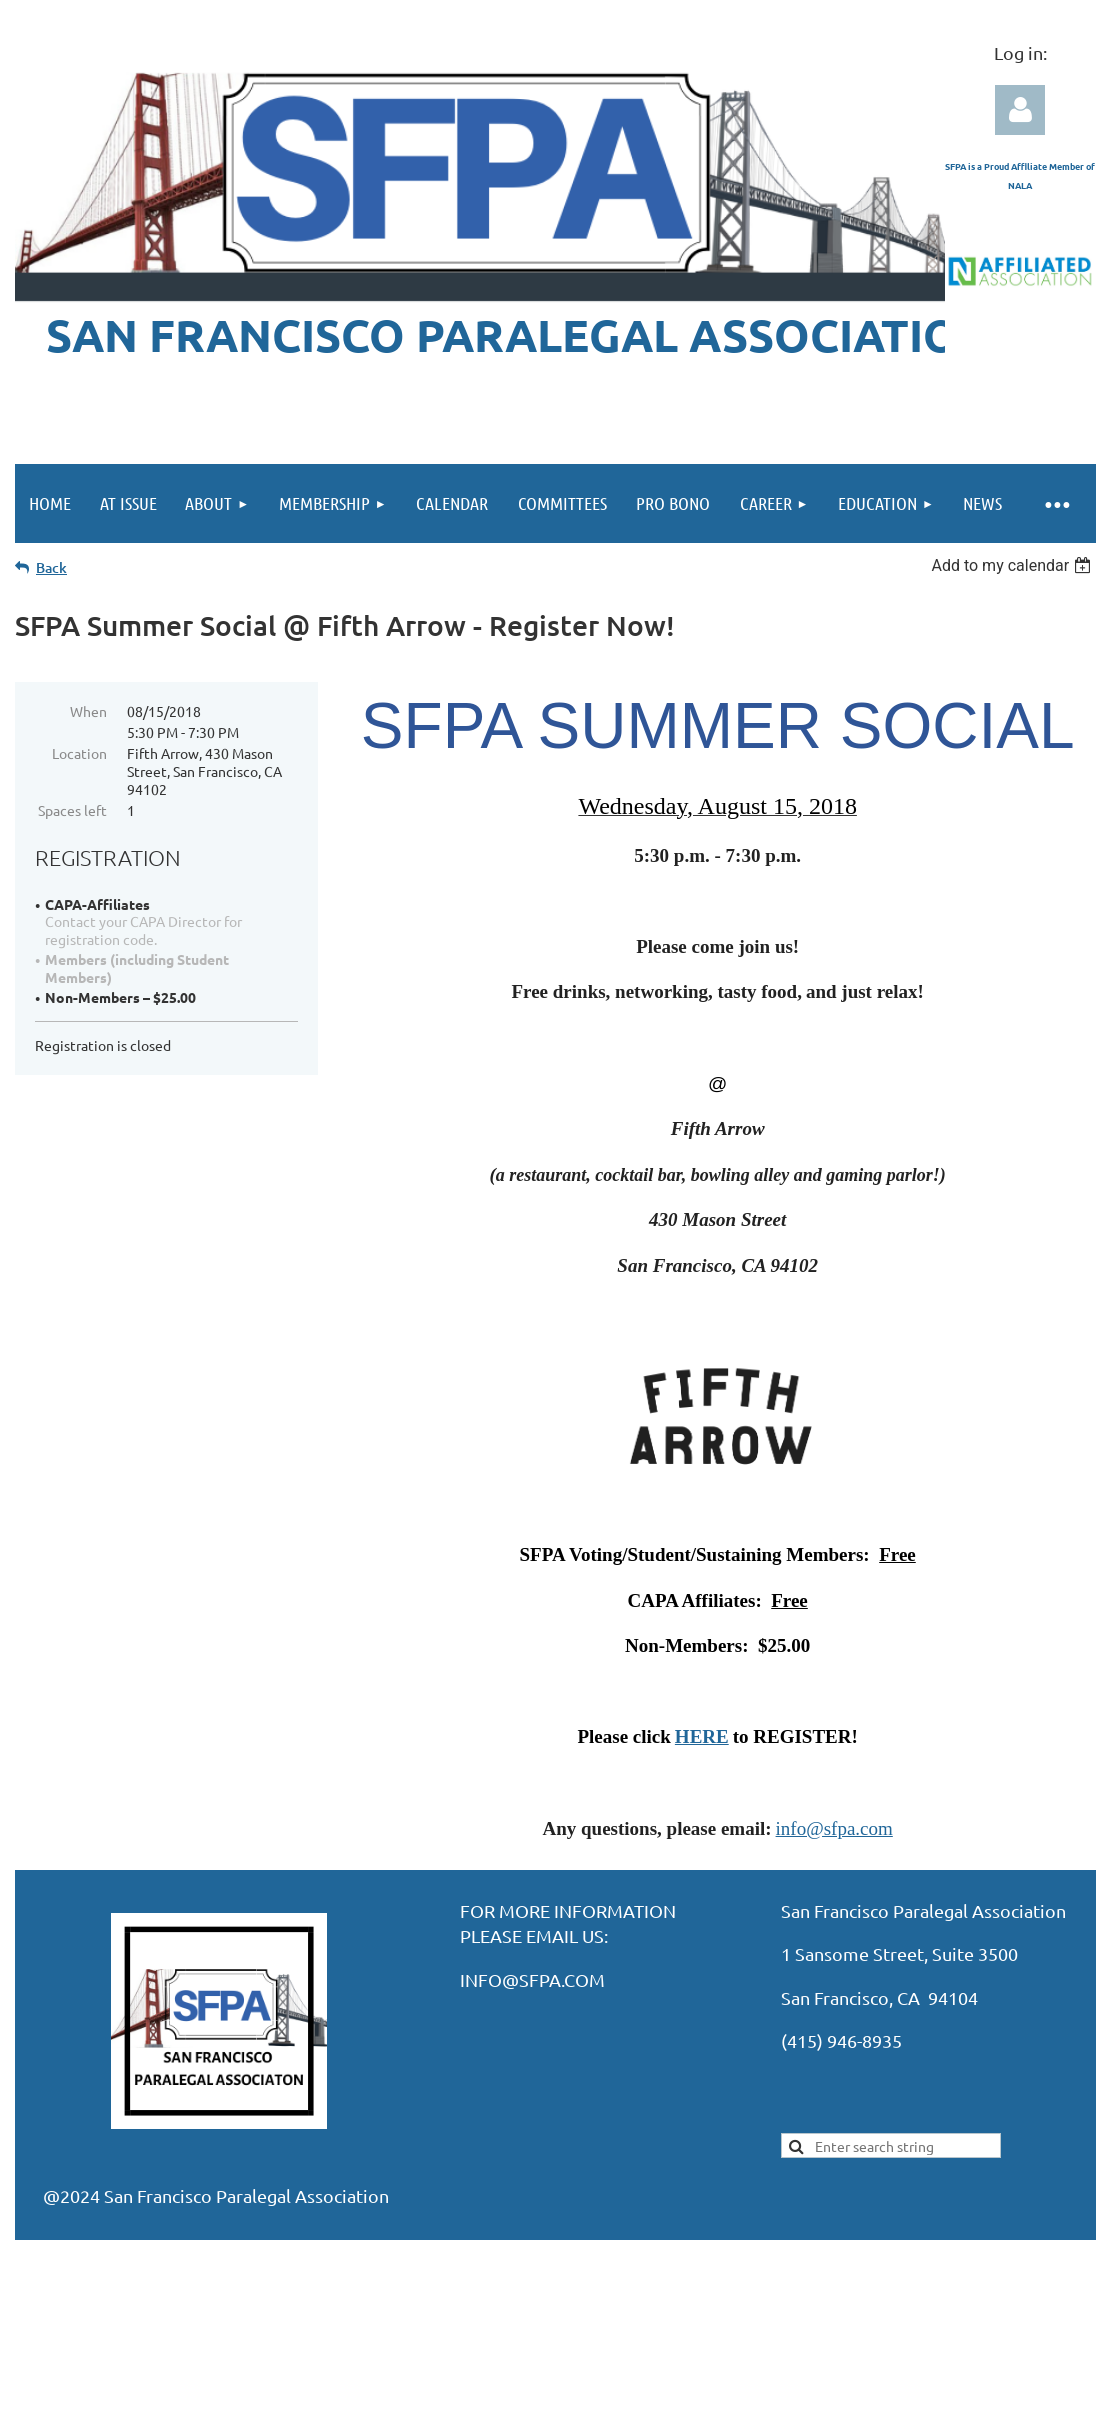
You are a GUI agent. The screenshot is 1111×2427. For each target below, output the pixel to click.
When (88, 711)
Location (79, 753)
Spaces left (72, 810)
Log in (1020, 110)
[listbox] (1013, 565)
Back (51, 567)
